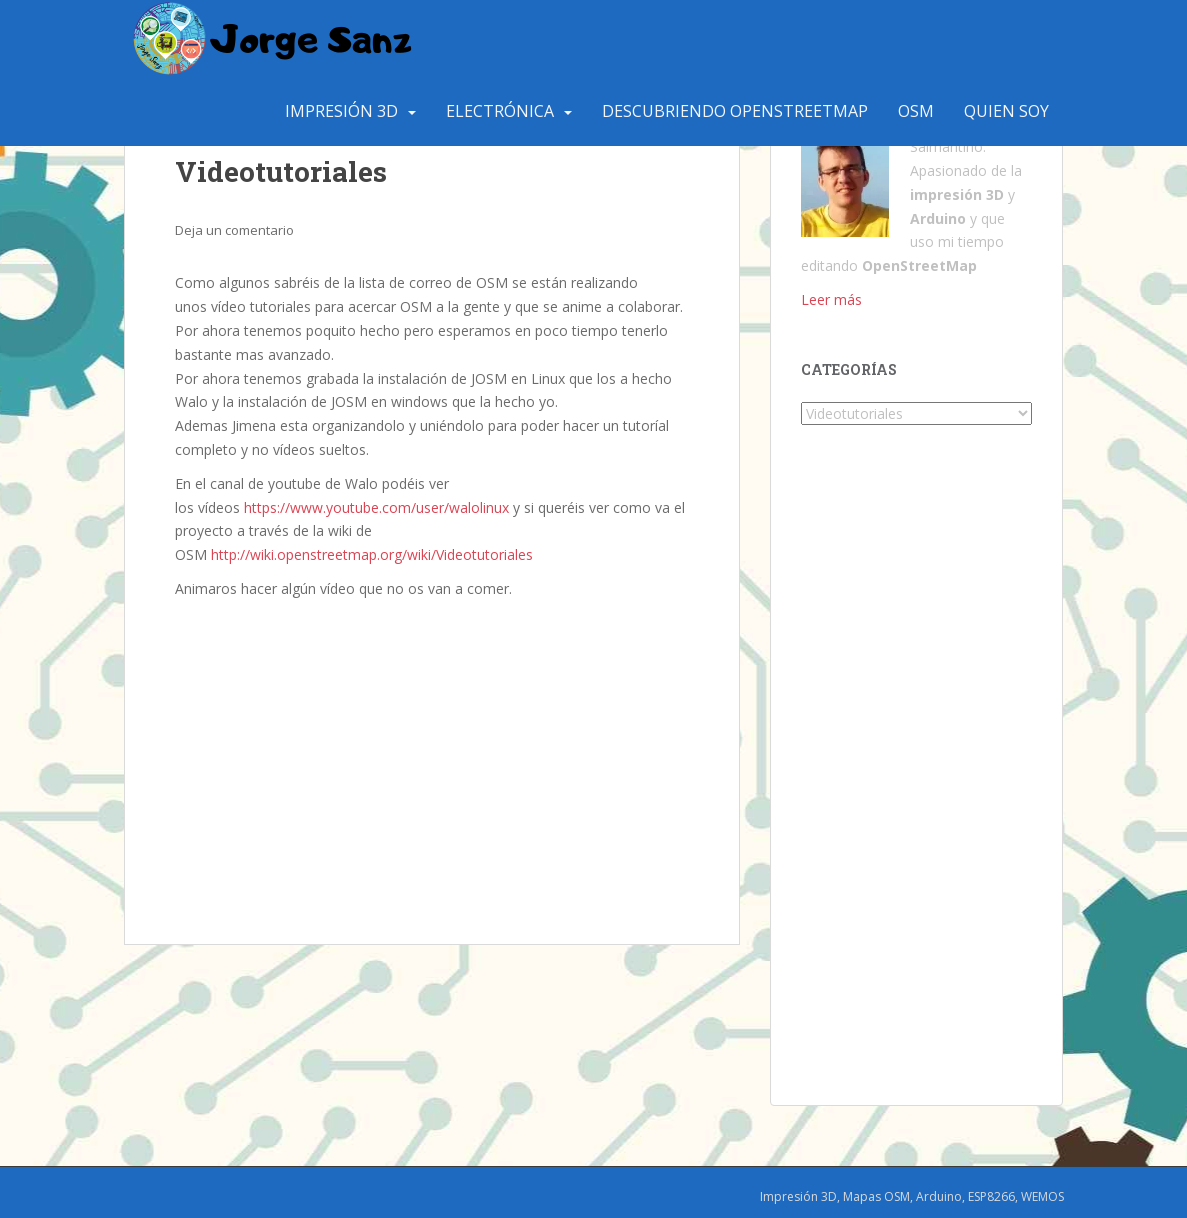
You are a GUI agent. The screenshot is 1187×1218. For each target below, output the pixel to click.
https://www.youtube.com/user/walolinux (376, 507)
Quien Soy (1006, 111)
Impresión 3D (341, 111)
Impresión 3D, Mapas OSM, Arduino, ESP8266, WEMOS (912, 1196)
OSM (916, 111)
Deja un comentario (234, 230)
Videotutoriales (281, 171)
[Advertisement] (432, 751)
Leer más (831, 299)
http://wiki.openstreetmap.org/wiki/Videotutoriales (372, 554)
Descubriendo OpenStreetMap (735, 111)
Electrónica (500, 111)
